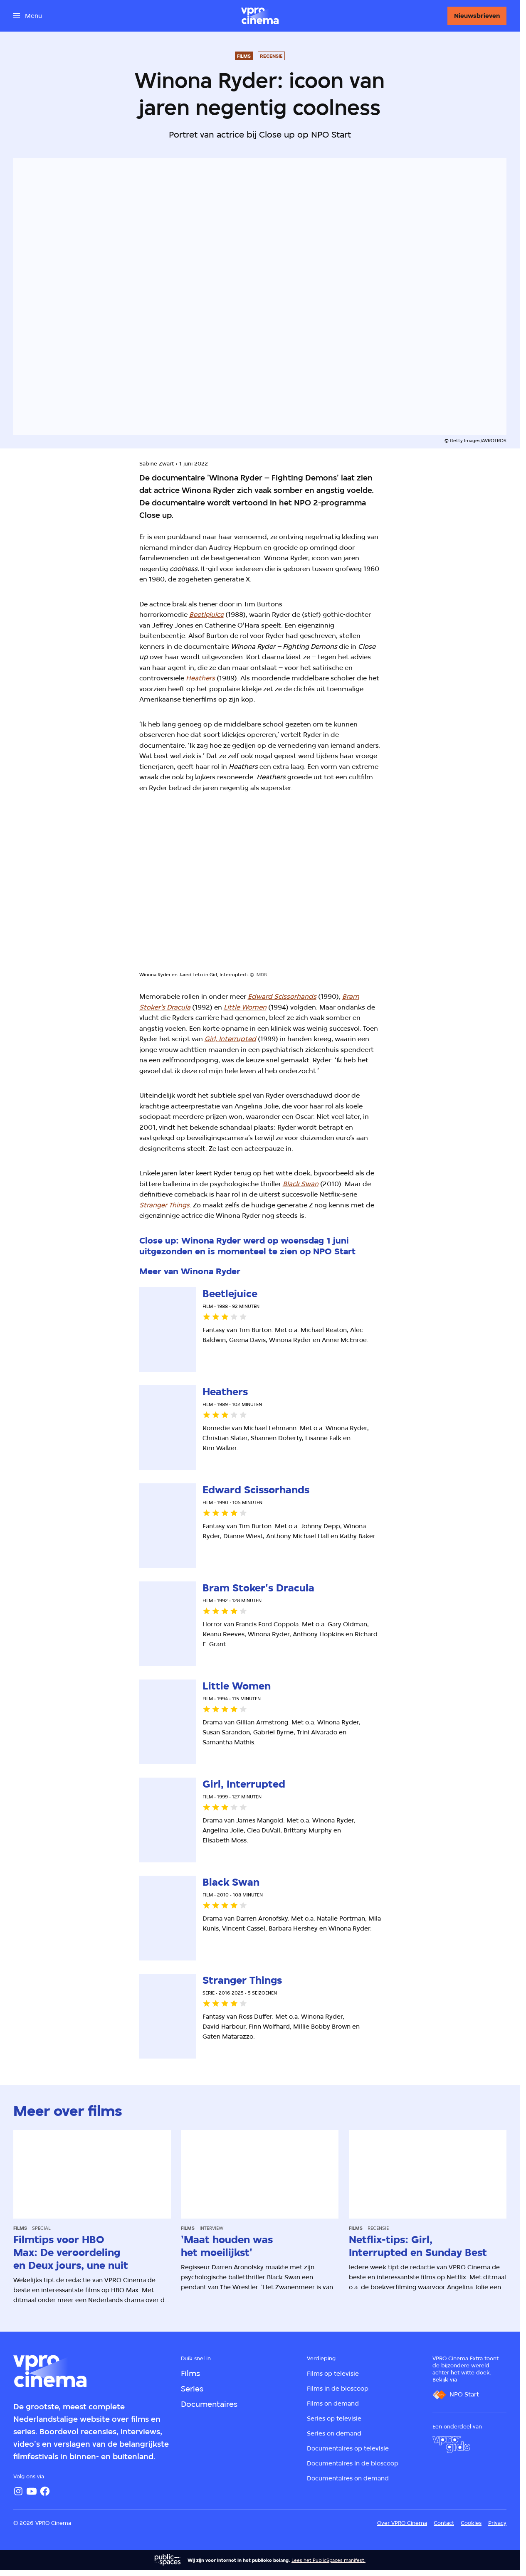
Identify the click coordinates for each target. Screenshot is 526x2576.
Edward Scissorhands (282, 996)
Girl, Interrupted (230, 1039)
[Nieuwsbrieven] (476, 16)
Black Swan (301, 1184)
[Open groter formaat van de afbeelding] (260, 888)
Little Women (245, 1007)
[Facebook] (45, 2491)
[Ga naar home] (260, 15)
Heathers (200, 678)
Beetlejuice (206, 614)
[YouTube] (32, 2491)
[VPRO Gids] (451, 2444)
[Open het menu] (27, 16)
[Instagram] (18, 2491)
